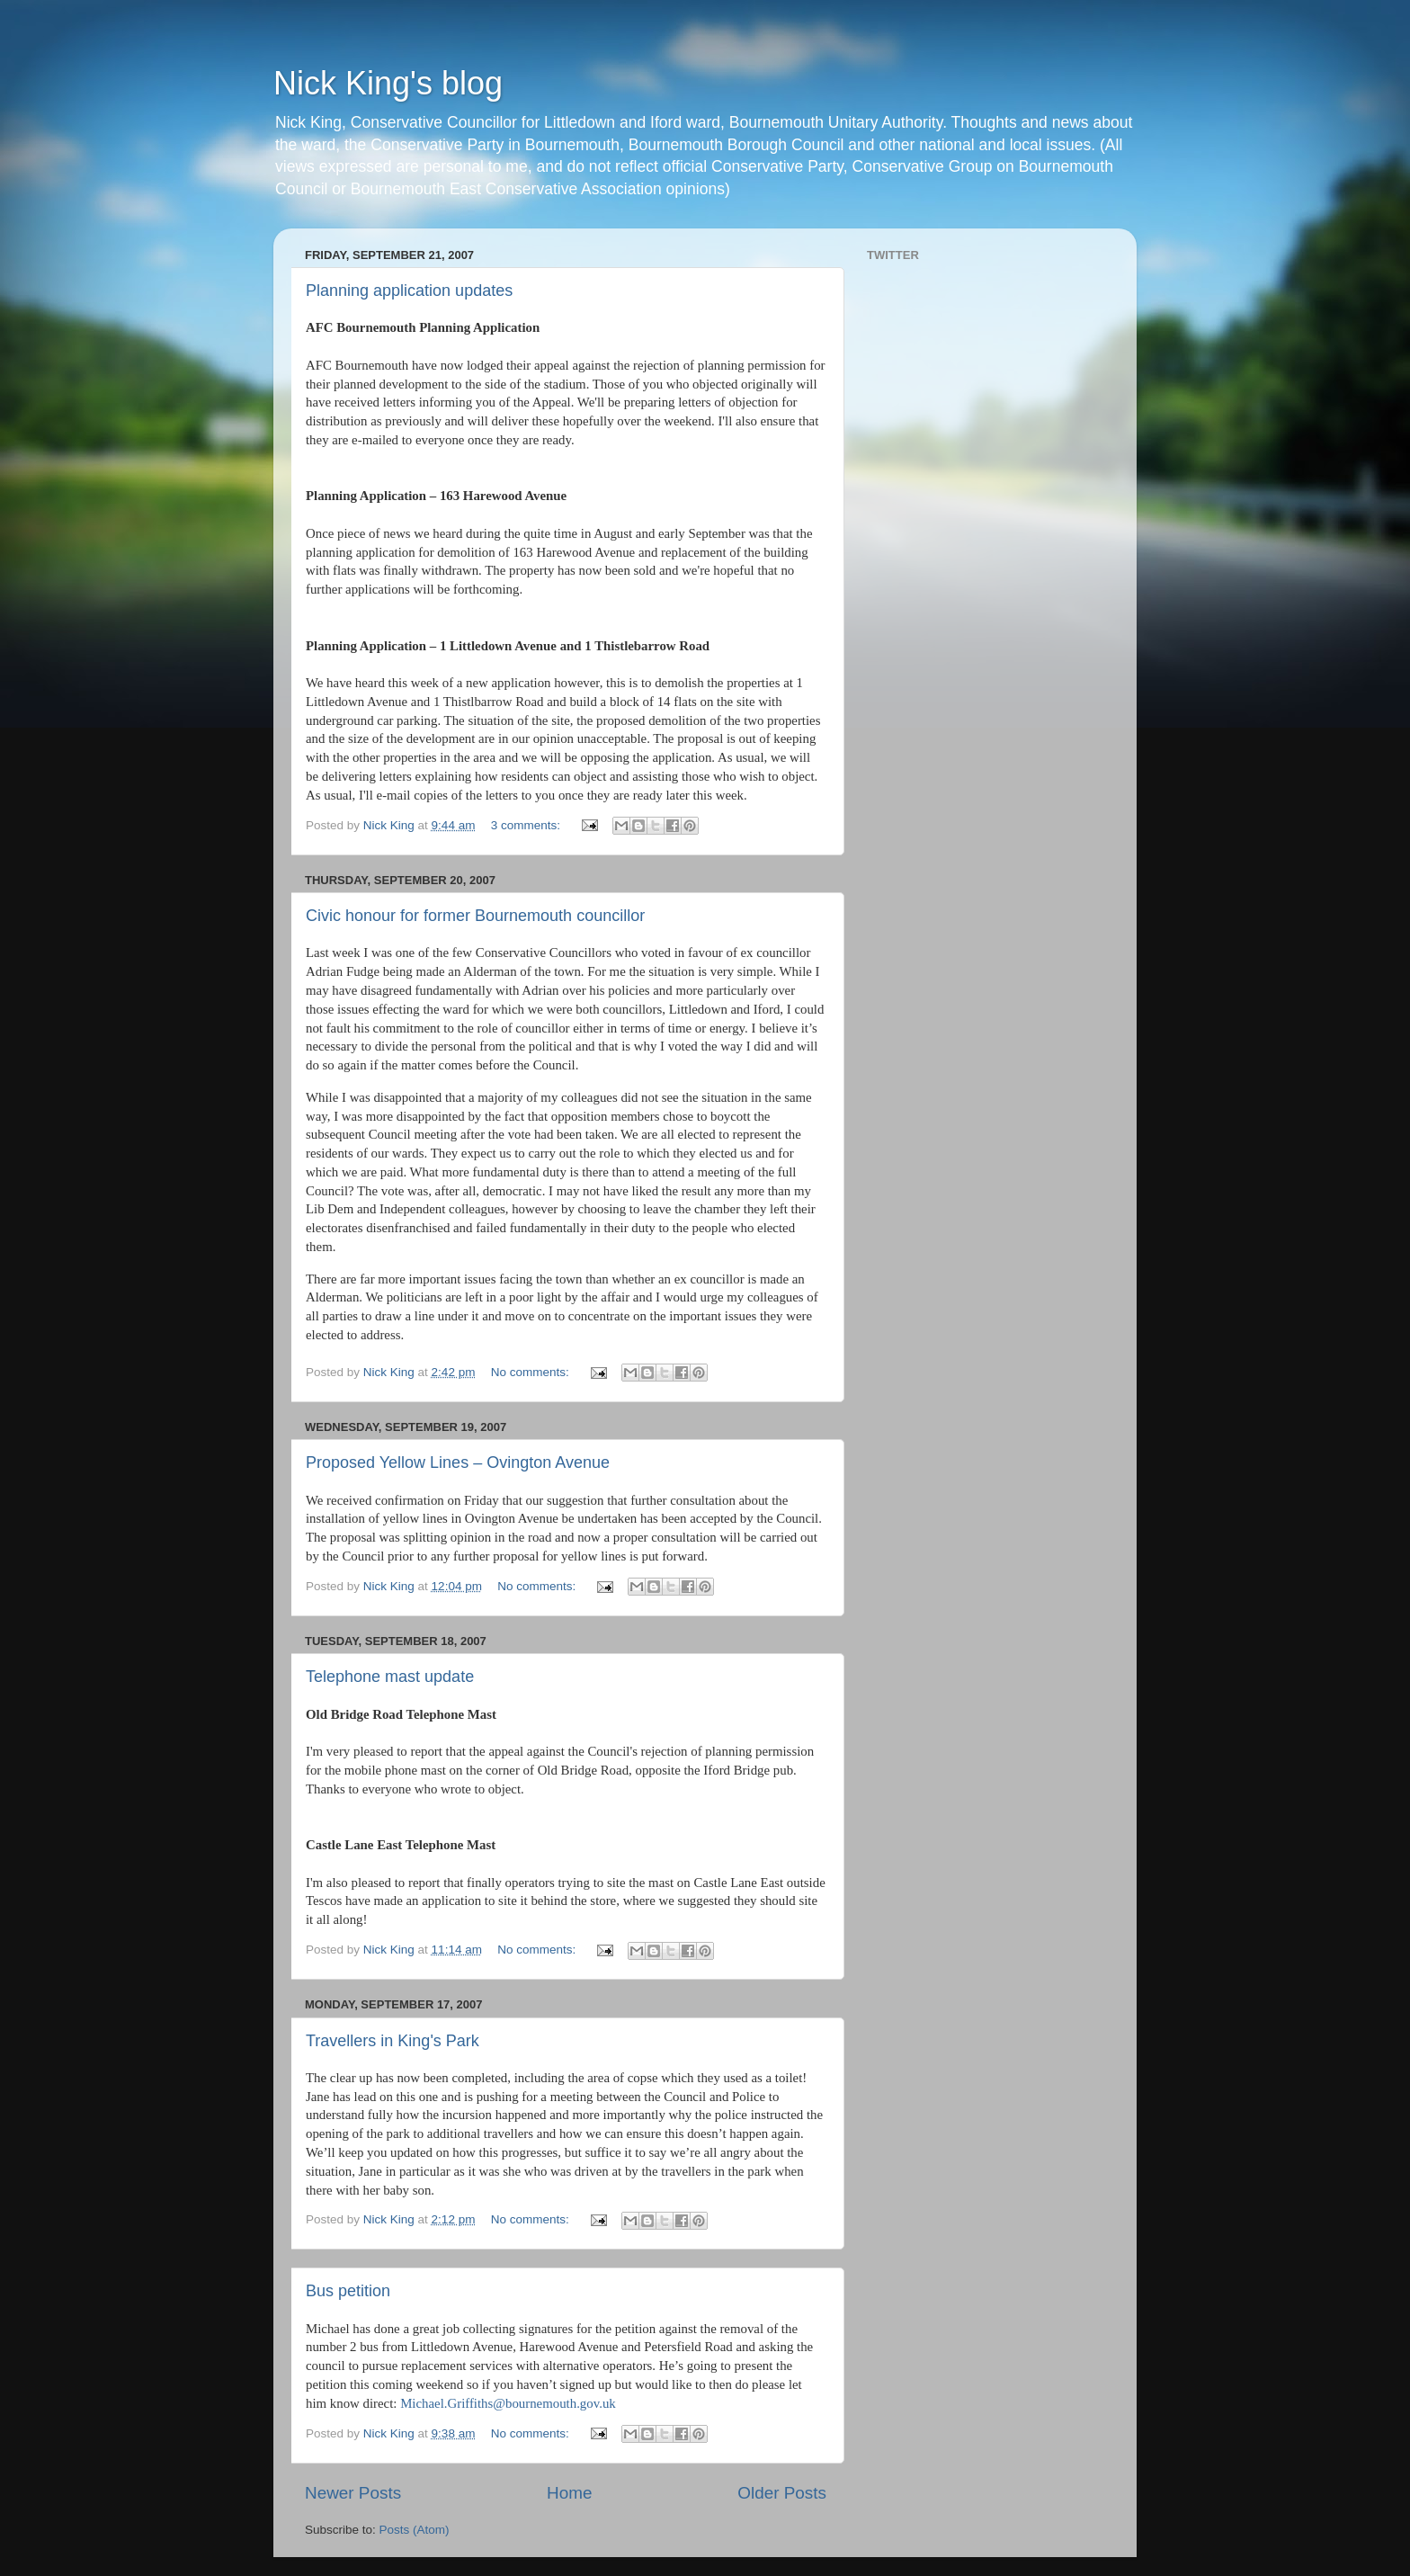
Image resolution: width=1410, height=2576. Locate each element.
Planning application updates (409, 291)
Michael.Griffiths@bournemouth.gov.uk (508, 2403)
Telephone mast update (390, 1677)
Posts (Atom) (414, 2529)
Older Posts (781, 2492)
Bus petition (348, 2291)
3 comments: (527, 825)
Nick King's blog (388, 83)
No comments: (532, 1372)
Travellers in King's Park (392, 2041)
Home (569, 2492)
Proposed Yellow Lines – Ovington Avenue (458, 1462)
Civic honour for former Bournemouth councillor (475, 916)
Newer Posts (353, 2492)
